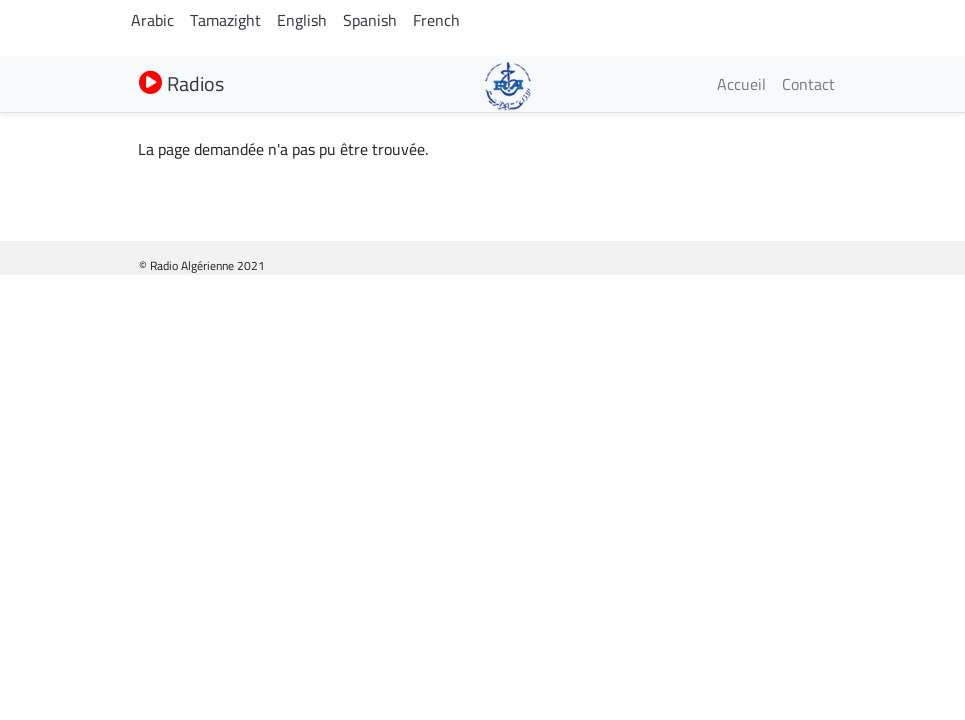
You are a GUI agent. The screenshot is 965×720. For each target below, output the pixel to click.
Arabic (152, 20)
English (302, 20)
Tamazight (225, 20)
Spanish (370, 20)
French (436, 20)
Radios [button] (181, 83)
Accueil (741, 84)
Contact (808, 84)
